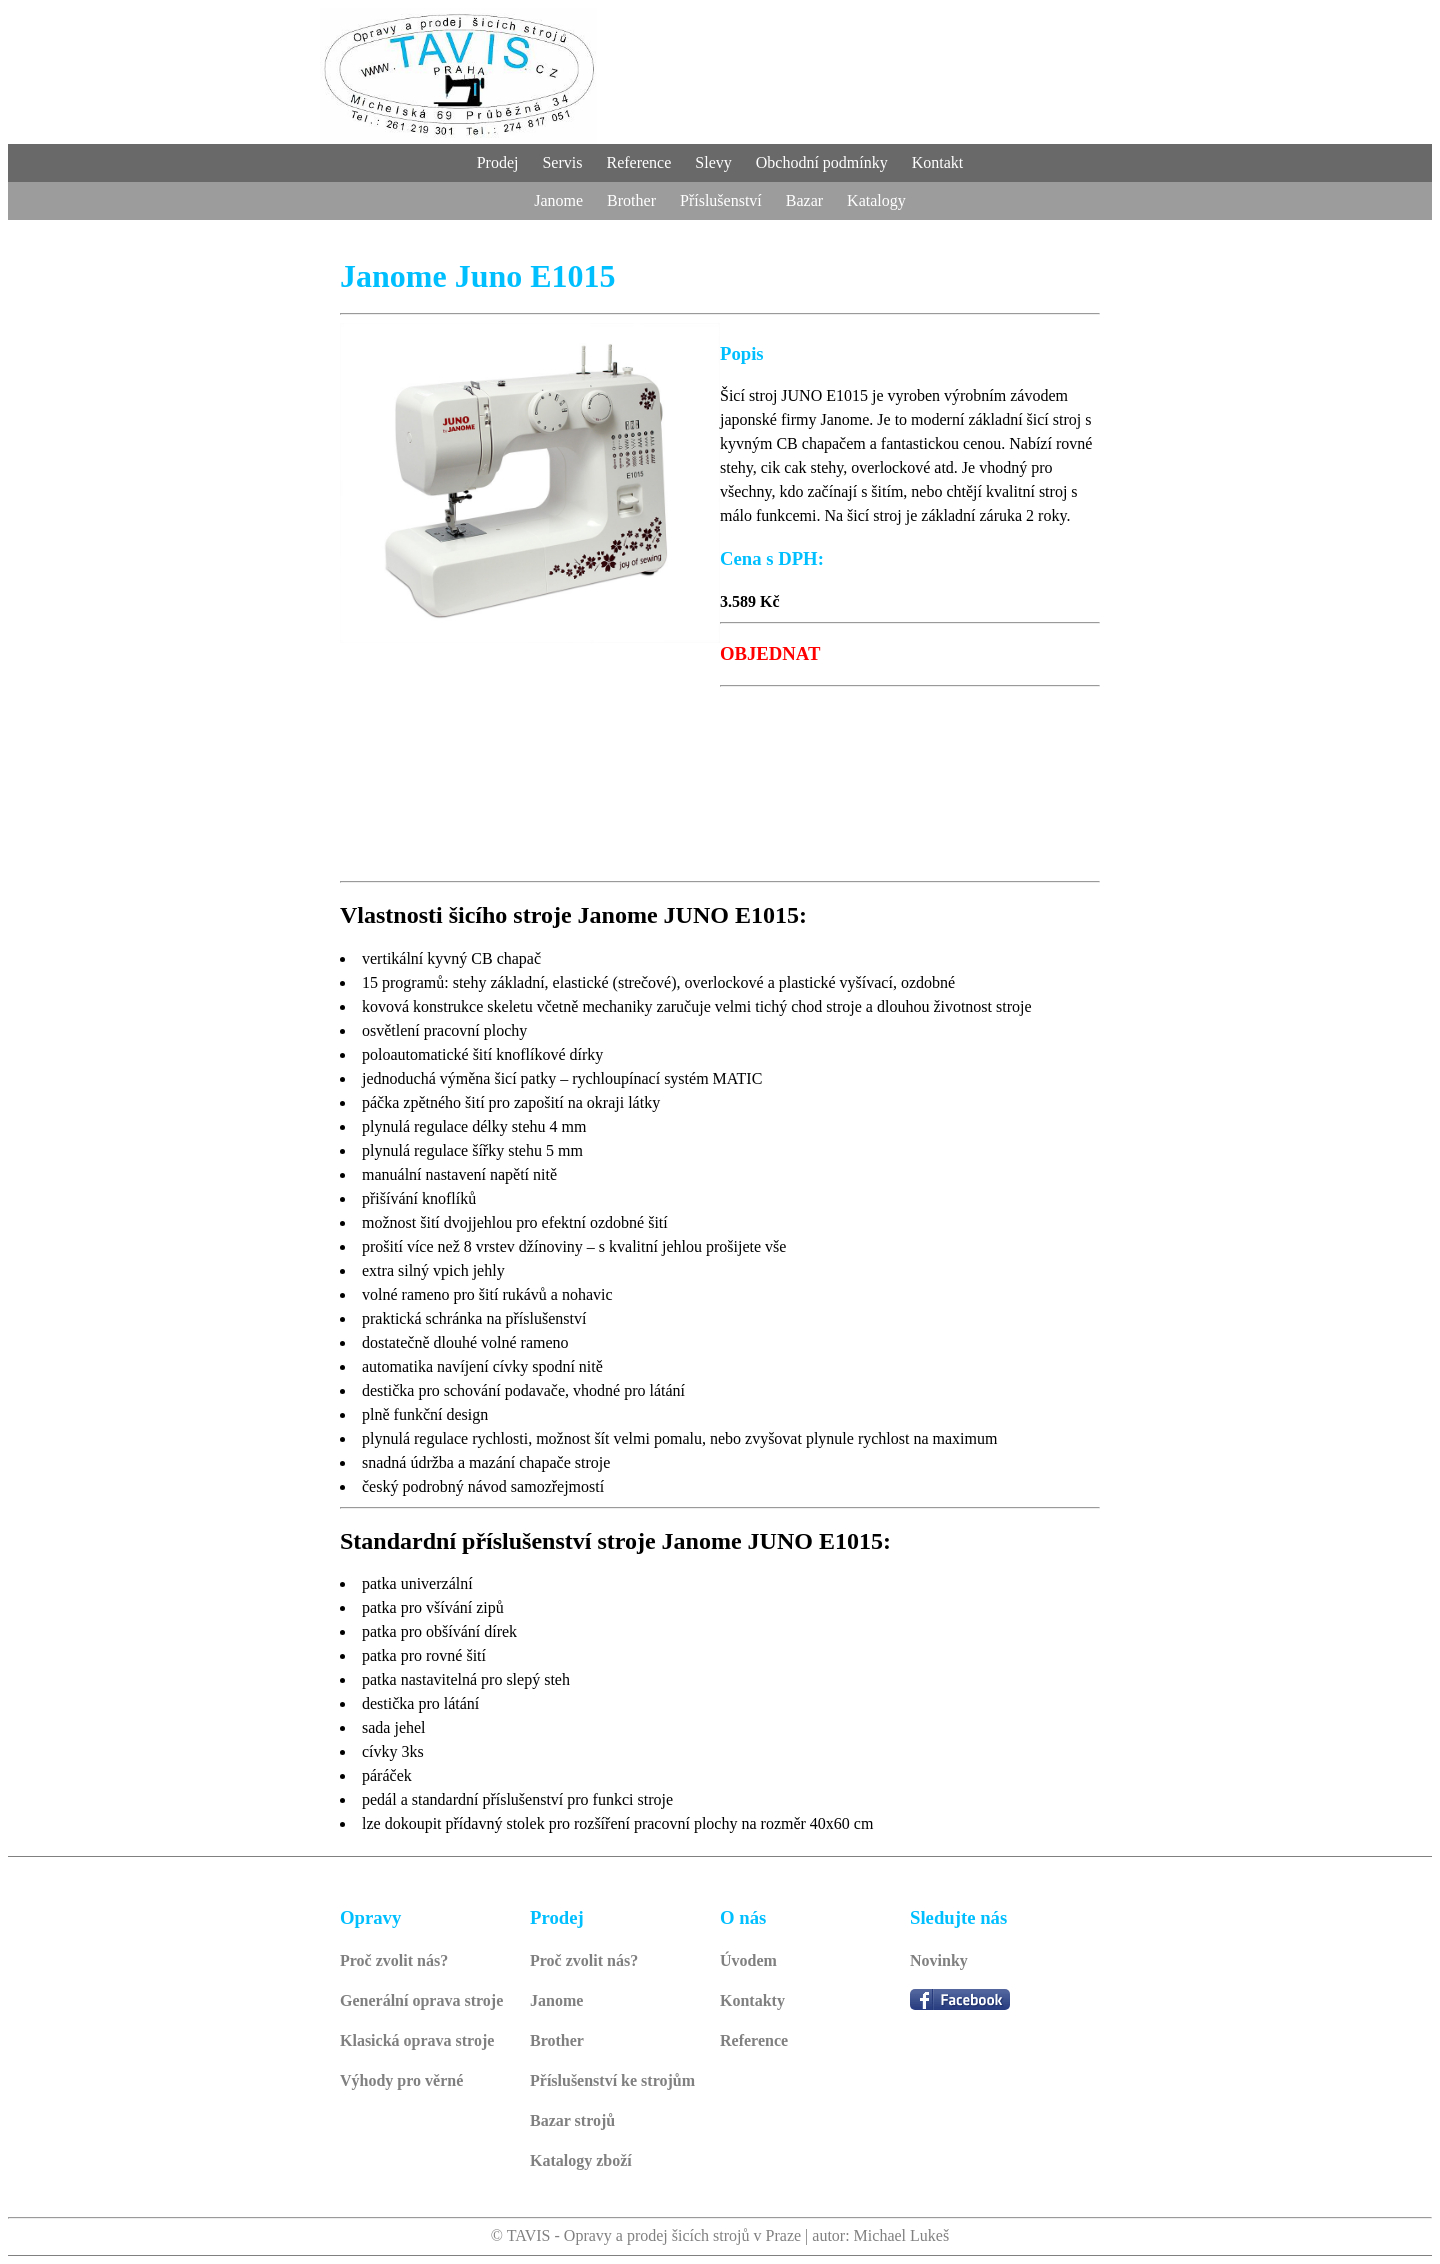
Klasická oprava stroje (417, 2040)
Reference (754, 2040)
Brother (557, 2040)
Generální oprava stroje (421, 2000)
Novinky (939, 1960)
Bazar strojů (572, 2120)
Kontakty (752, 2000)
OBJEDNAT (770, 653)
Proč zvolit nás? (394, 1960)
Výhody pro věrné (401, 2080)
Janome (556, 2000)
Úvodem (748, 1960)
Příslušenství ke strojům (612, 2080)
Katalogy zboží (581, 2160)
